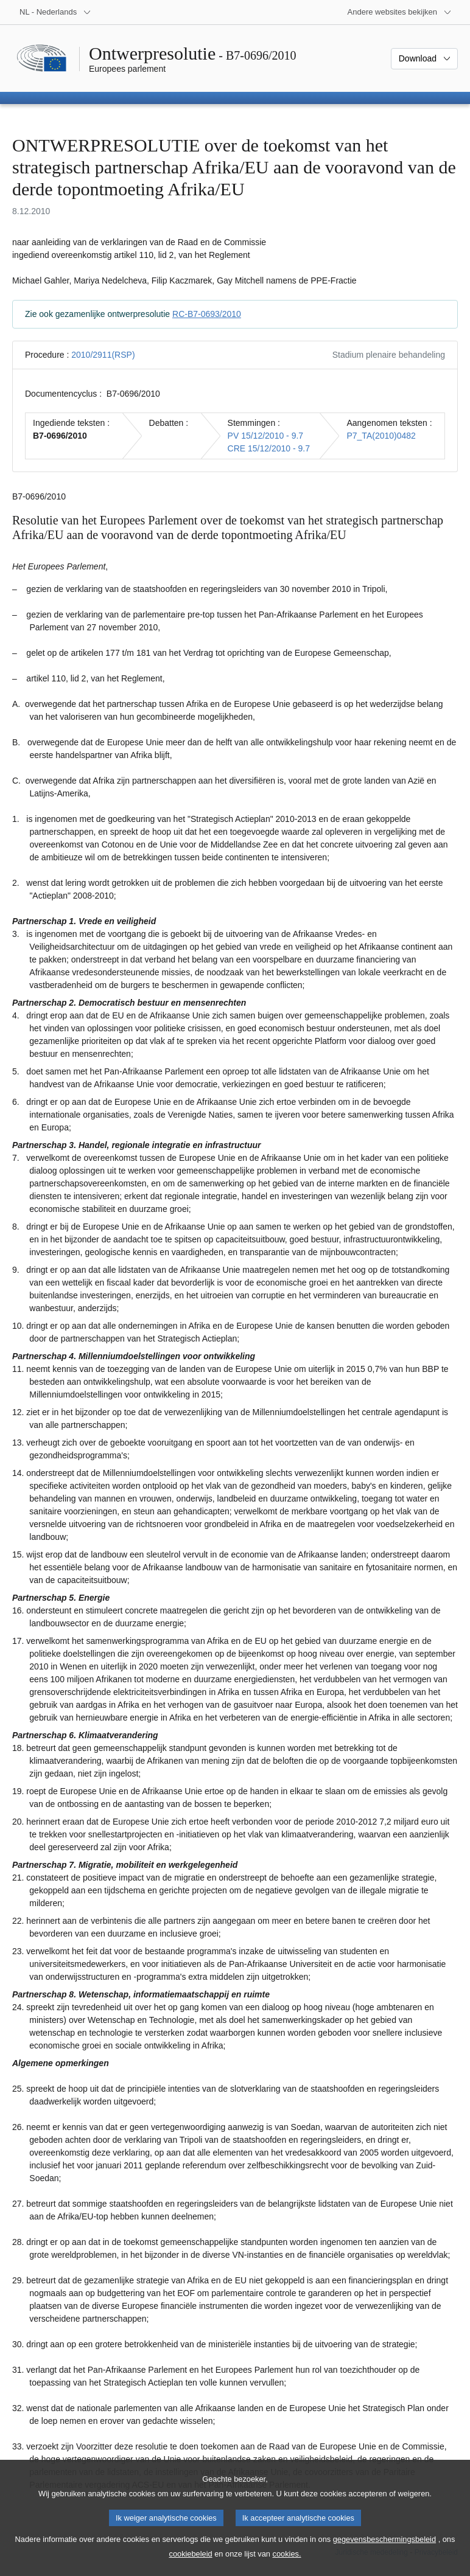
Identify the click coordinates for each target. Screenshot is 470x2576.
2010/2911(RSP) (103, 355)
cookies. (287, 2567)
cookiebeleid (190, 2567)
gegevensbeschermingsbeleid (384, 2552)
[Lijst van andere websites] (400, 12)
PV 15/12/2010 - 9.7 (266, 435)
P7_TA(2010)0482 (380, 435)
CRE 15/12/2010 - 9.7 (269, 448)
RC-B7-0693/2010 (206, 314)
